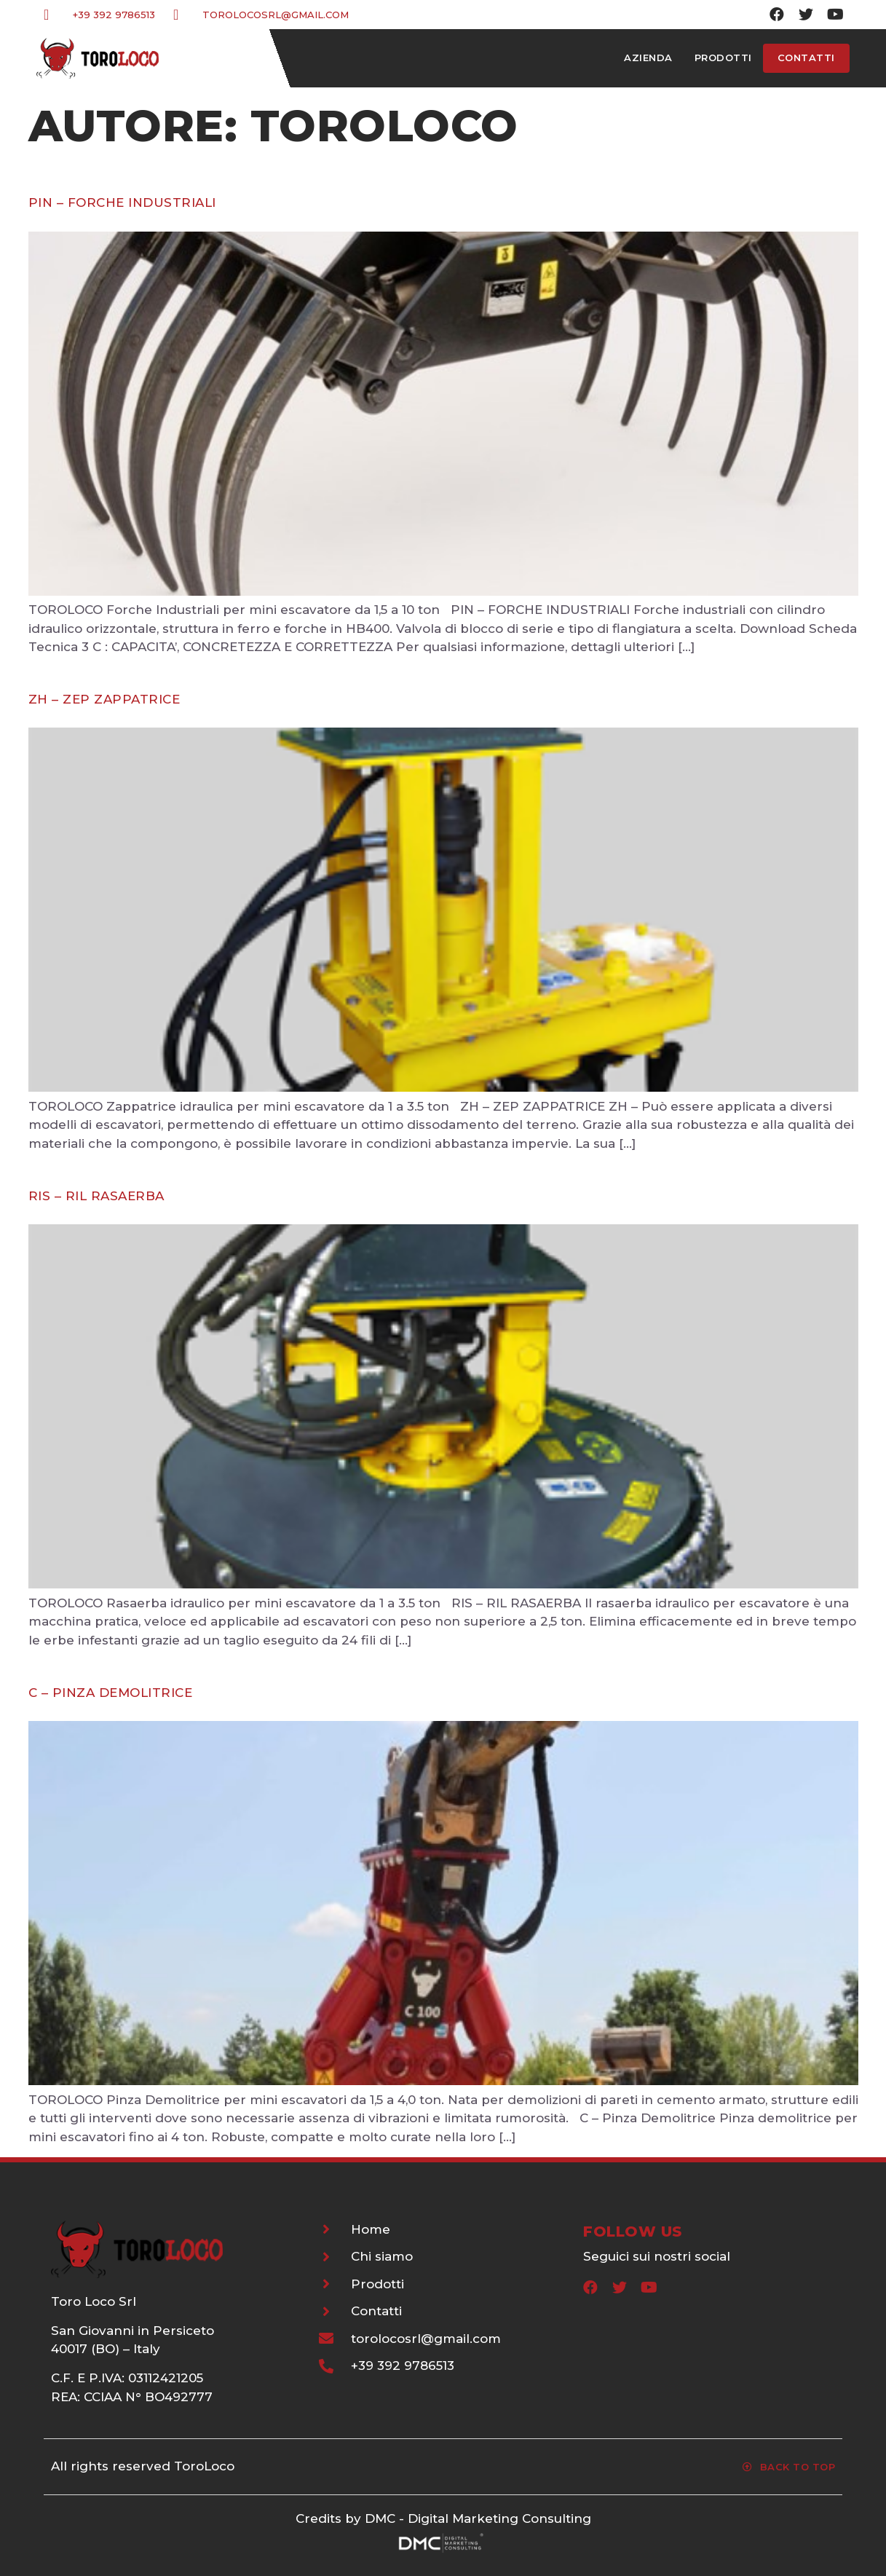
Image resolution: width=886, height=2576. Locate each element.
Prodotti (723, 57)
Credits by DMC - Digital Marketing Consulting (443, 2518)
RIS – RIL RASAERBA (96, 1196)
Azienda (648, 57)
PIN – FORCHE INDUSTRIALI (122, 202)
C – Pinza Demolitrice (110, 1692)
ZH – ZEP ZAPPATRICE (104, 699)
